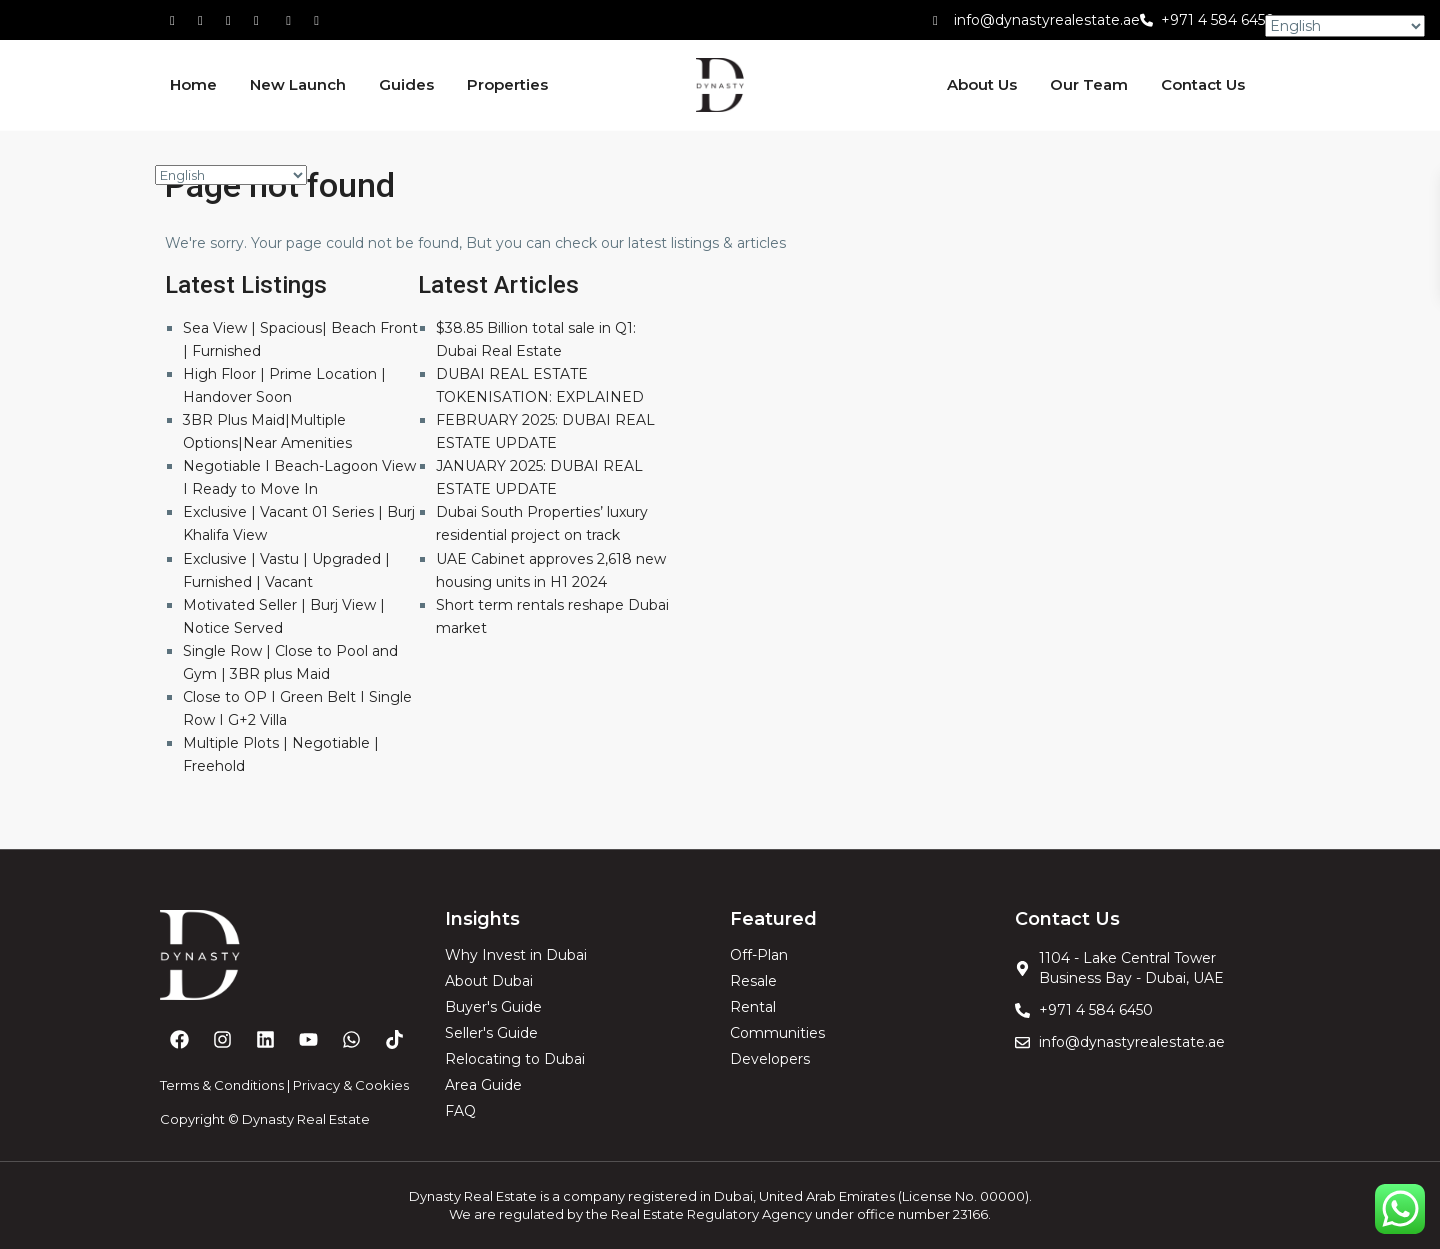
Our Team (1089, 84)
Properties (507, 84)
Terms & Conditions (222, 1085)
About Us (982, 84)
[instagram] (319, 20)
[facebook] (179, 20)
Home (193, 84)
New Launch (298, 84)
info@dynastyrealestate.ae (1047, 20)
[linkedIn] (263, 20)
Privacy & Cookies (351, 1085)
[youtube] (291, 20)
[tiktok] (235, 20)
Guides (406, 84)
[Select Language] (231, 175)
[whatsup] (207, 20)
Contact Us (1203, 84)
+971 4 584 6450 (1218, 20)
